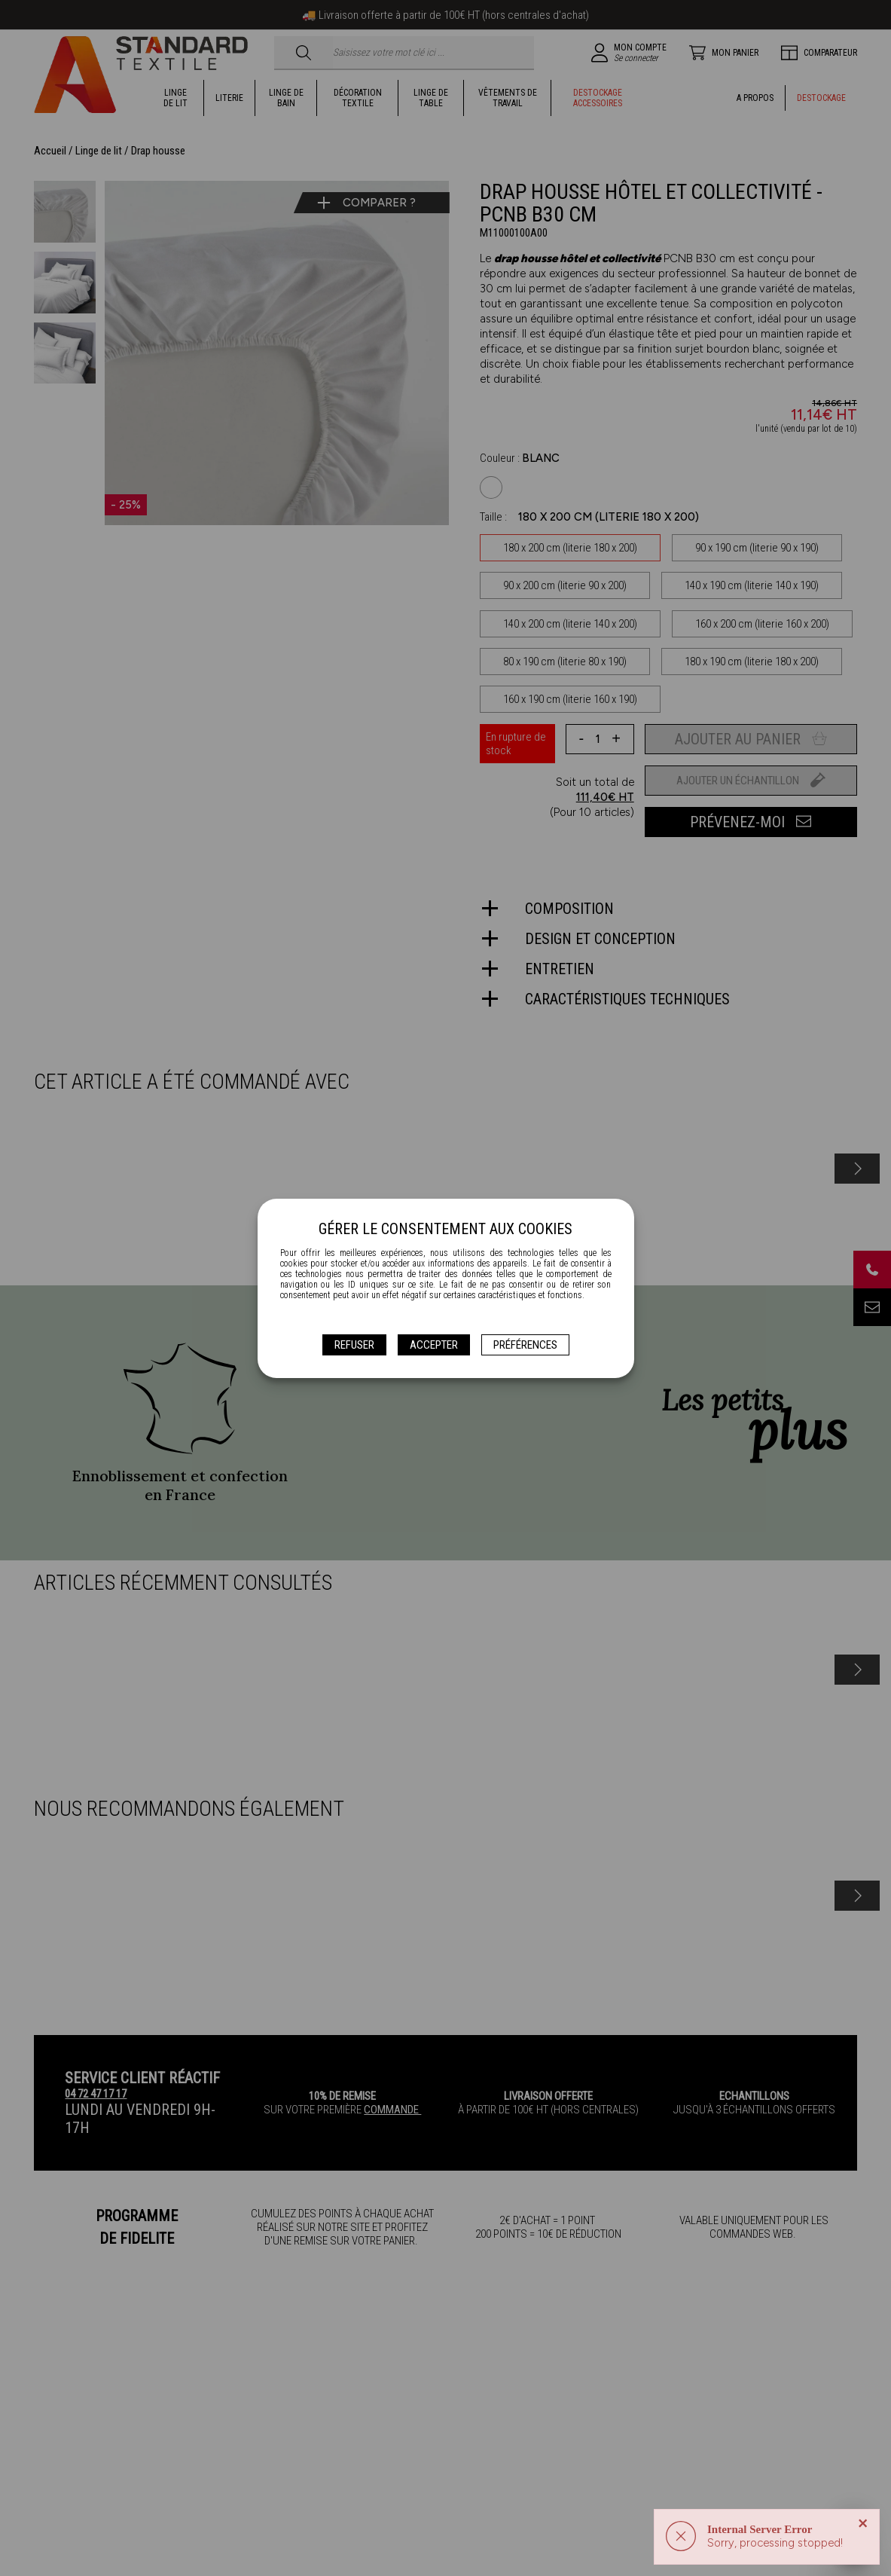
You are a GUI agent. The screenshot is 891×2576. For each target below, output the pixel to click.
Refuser (354, 1345)
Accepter (434, 1345)
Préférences (525, 1345)
